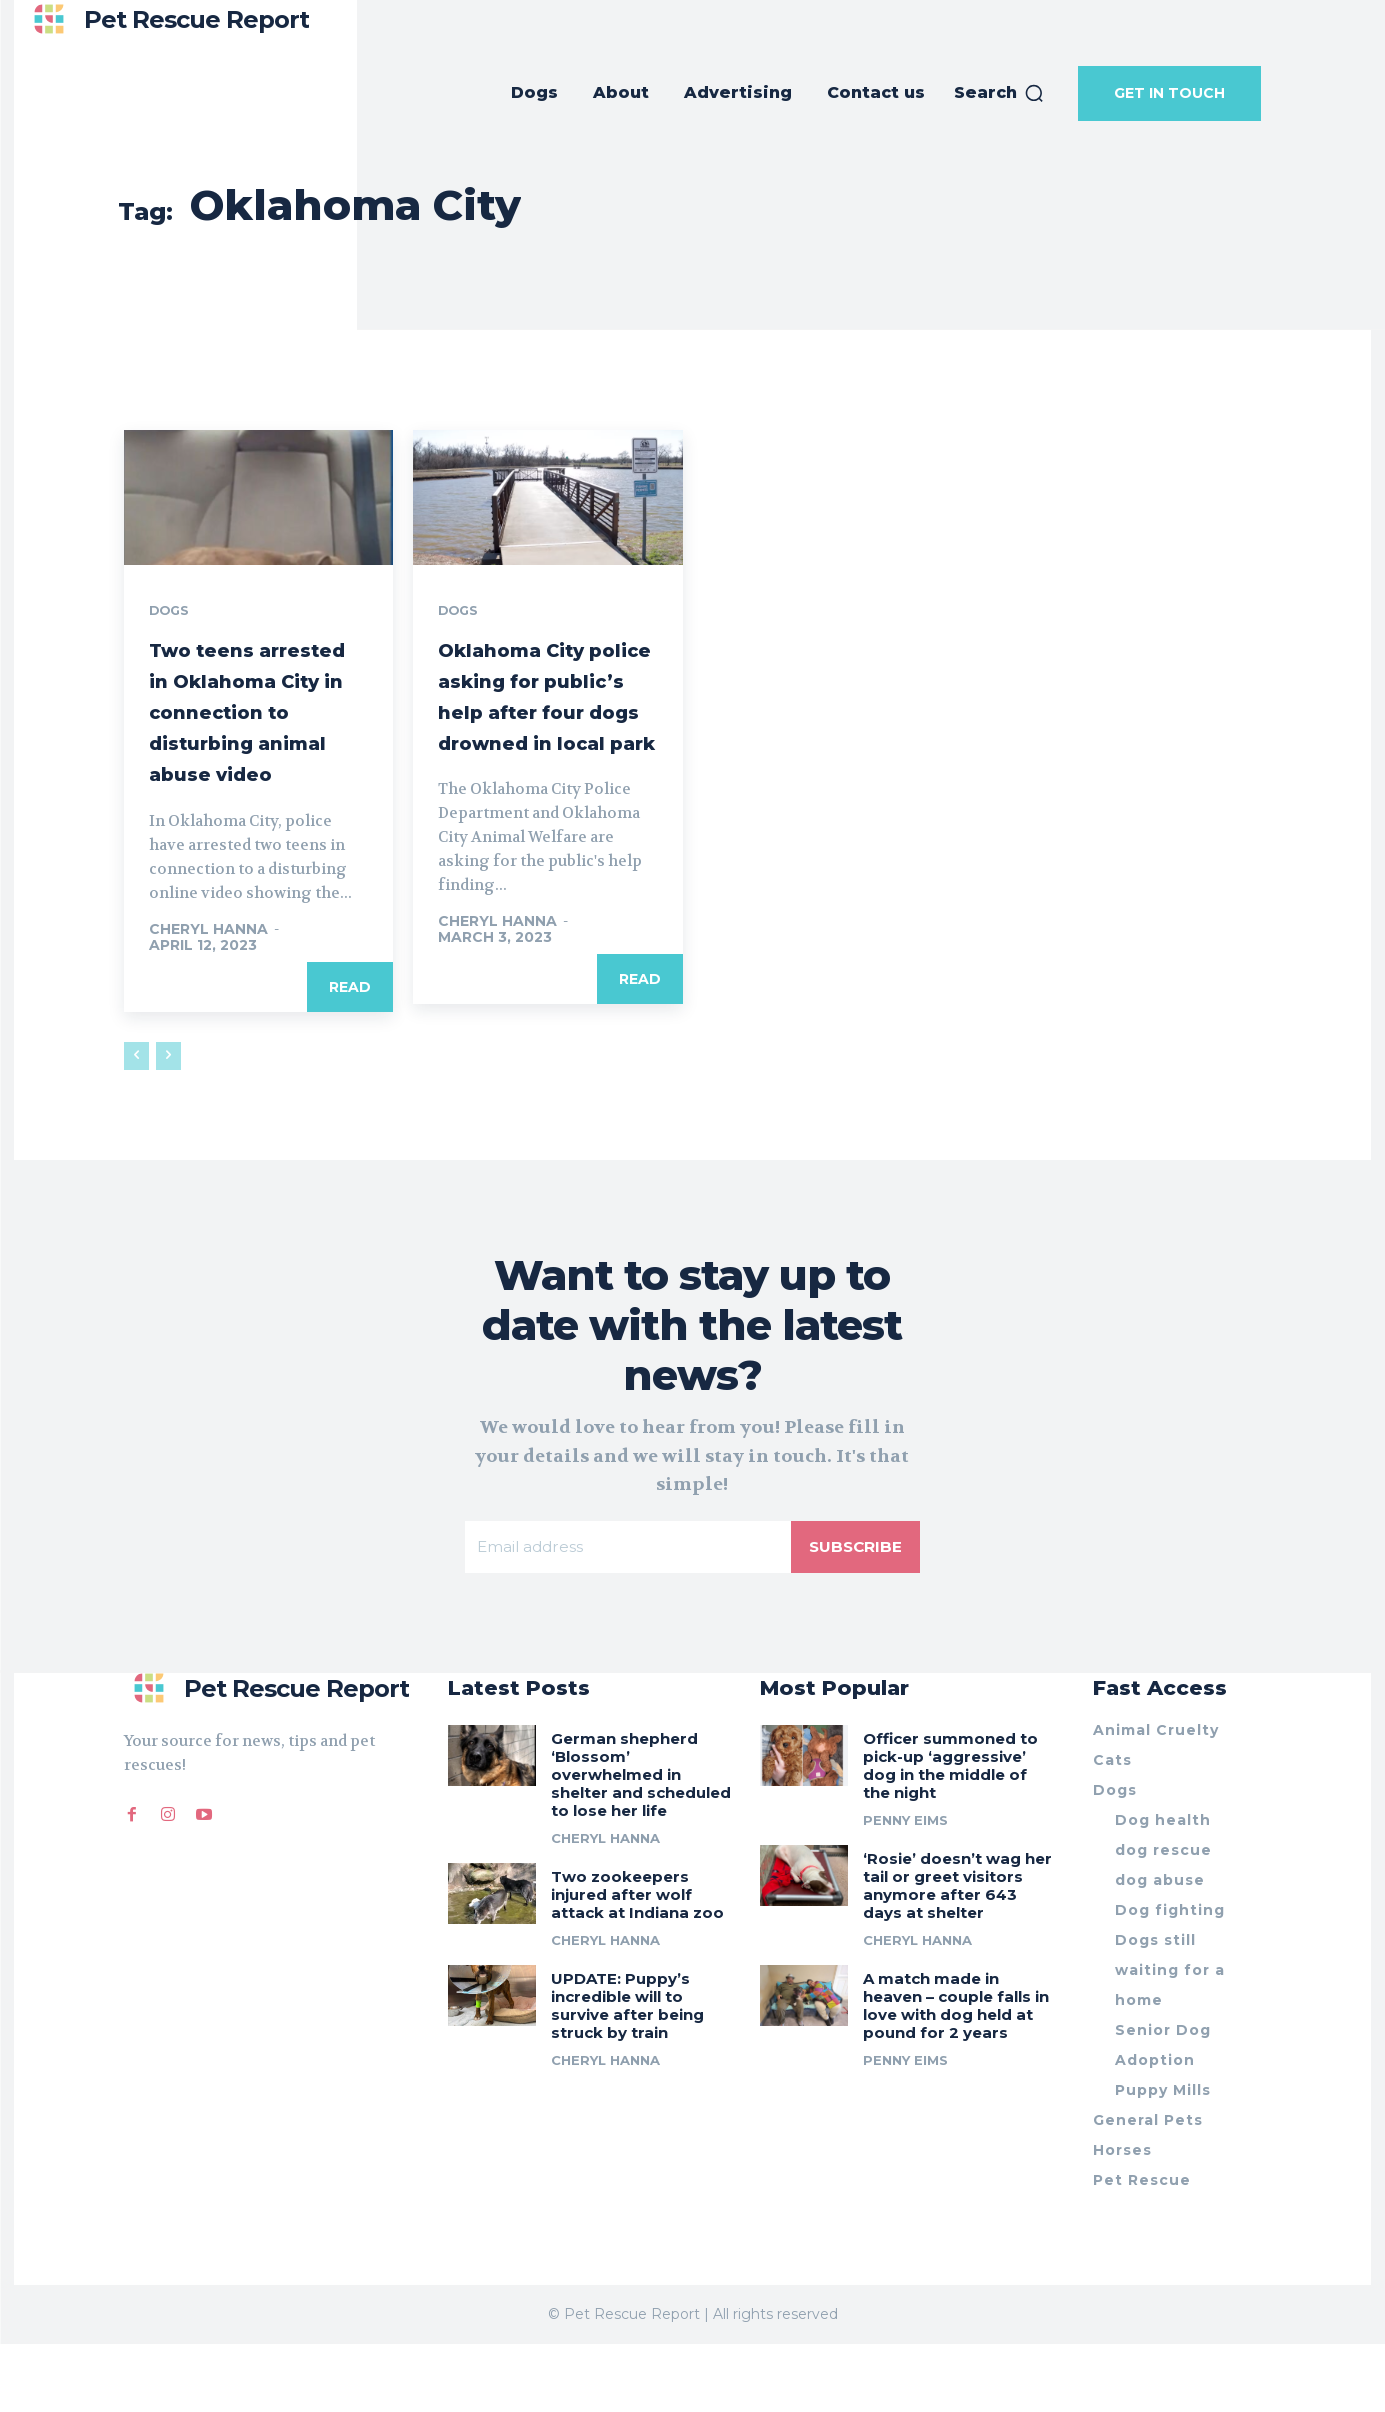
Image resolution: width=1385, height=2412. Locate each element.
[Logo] (166, 19)
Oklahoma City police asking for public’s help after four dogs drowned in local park (545, 727)
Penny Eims (905, 1887)
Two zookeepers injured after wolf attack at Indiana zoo (637, 1961)
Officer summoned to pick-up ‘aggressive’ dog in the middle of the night (950, 1832)
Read (350, 1050)
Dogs (172, 612)
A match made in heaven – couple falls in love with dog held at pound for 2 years (956, 2072)
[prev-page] (136, 1119)
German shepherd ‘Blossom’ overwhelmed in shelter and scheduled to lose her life (641, 1841)
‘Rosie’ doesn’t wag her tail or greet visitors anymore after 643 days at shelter (957, 1952)
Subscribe (854, 1611)
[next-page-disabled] (168, 1119)
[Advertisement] (693, 301)
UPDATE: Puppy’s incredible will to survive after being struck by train (627, 2072)
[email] (626, 1612)
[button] (999, 93)
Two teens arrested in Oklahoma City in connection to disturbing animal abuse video (255, 743)
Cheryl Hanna (208, 992)
